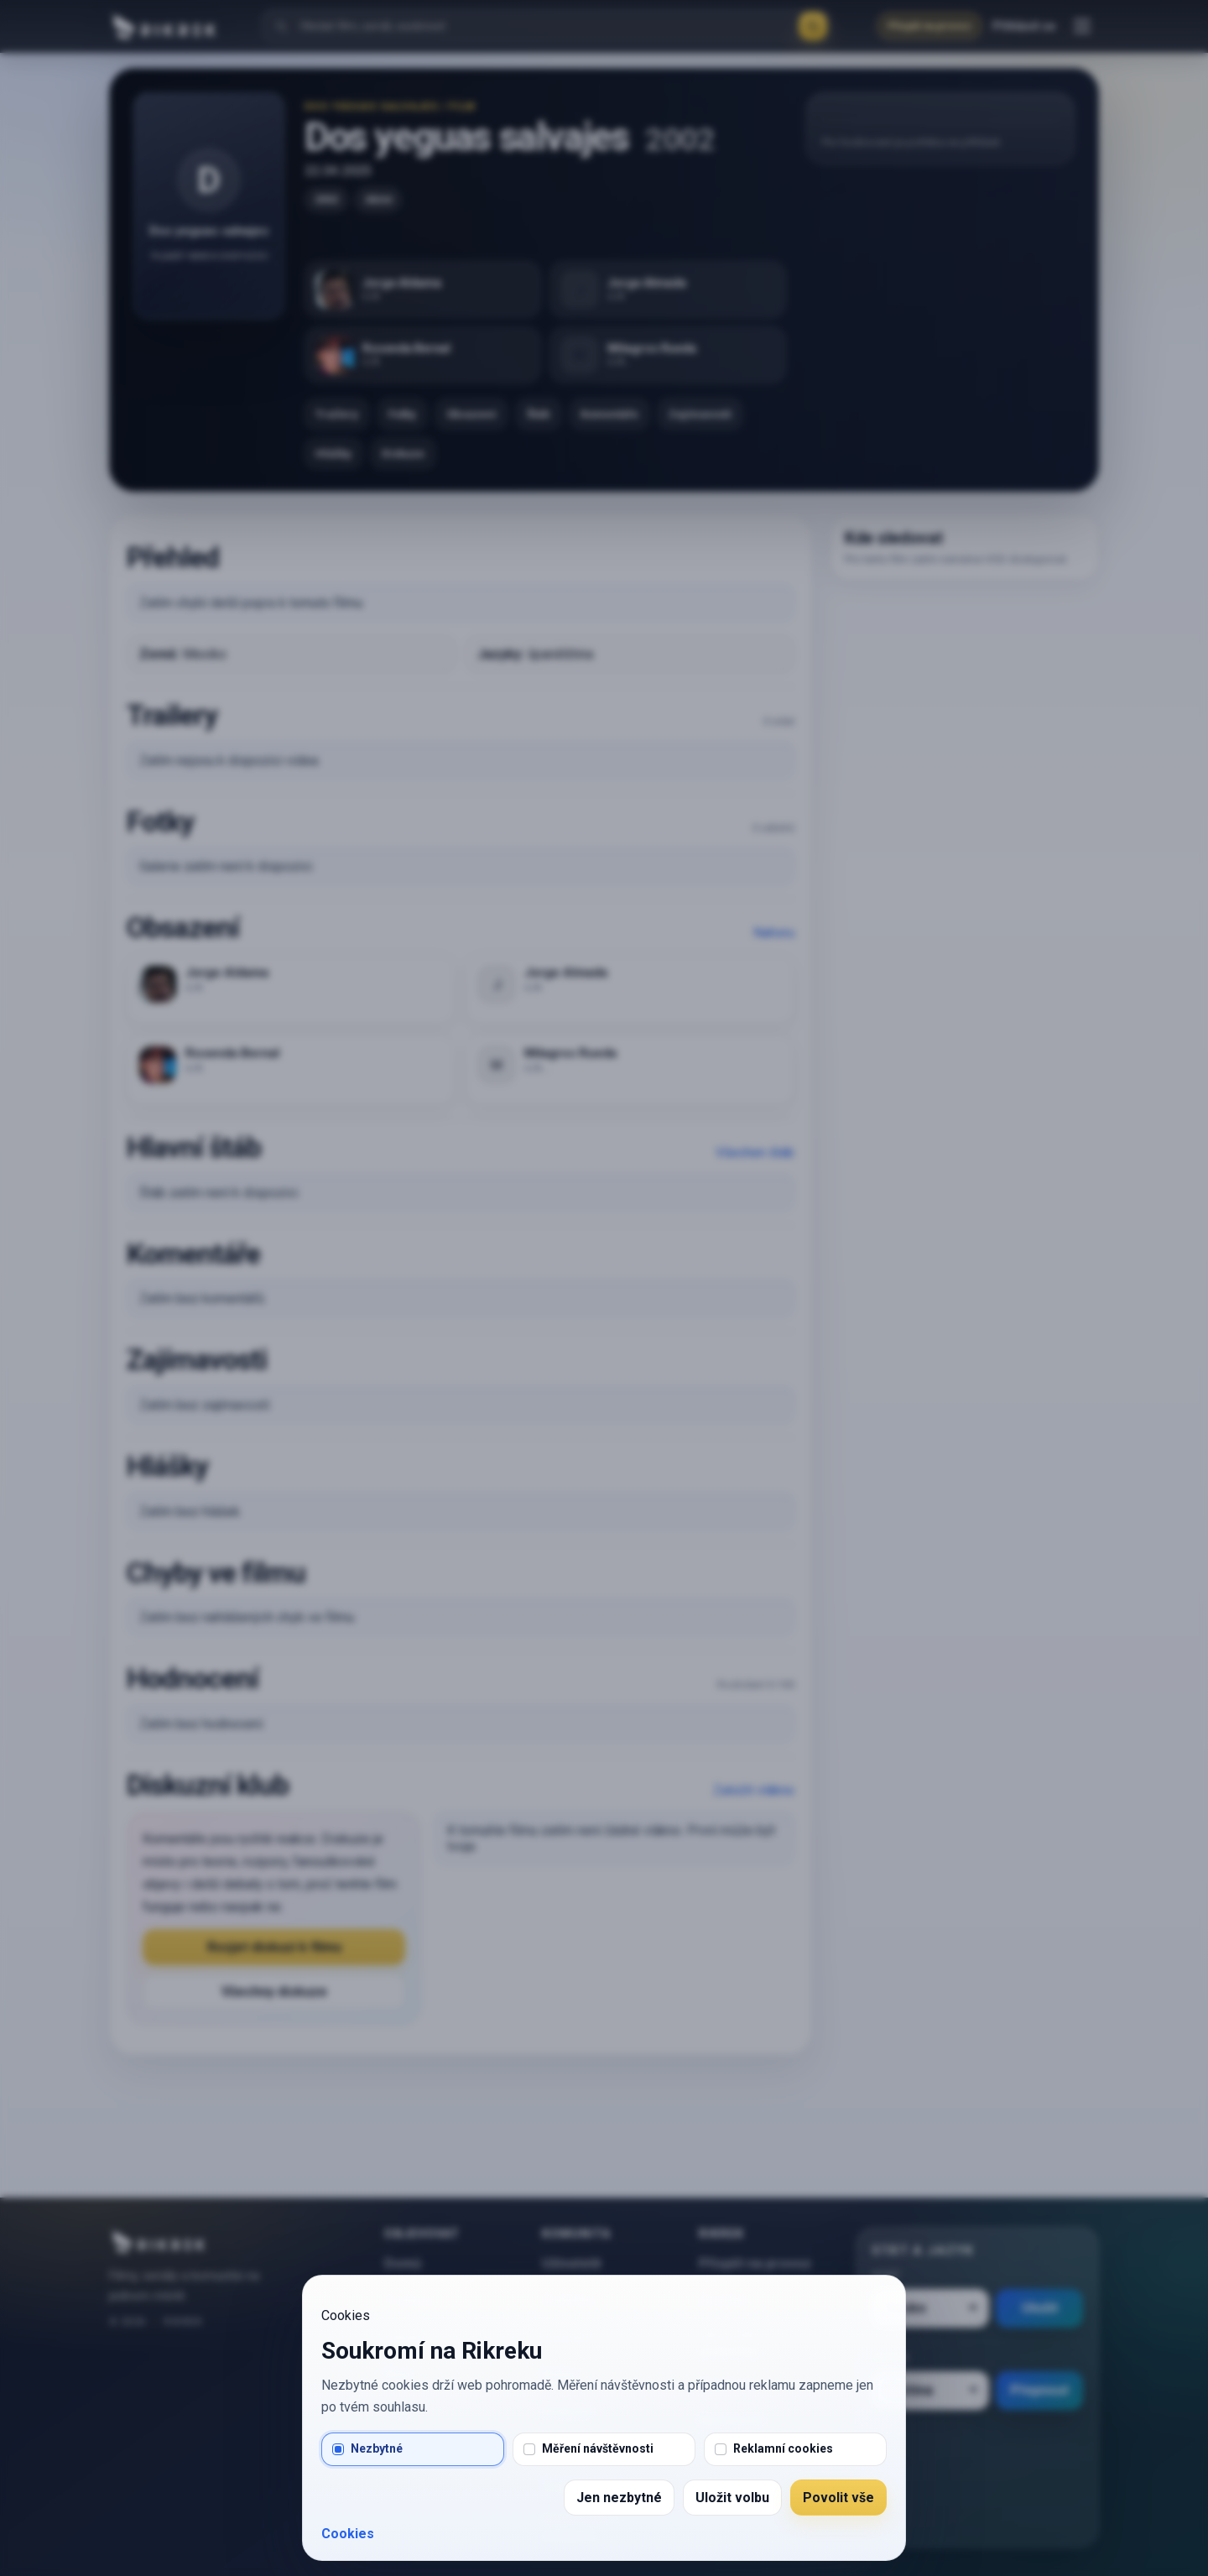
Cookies (347, 2534)
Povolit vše (838, 2498)
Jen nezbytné (619, 2498)
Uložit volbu (732, 2498)
